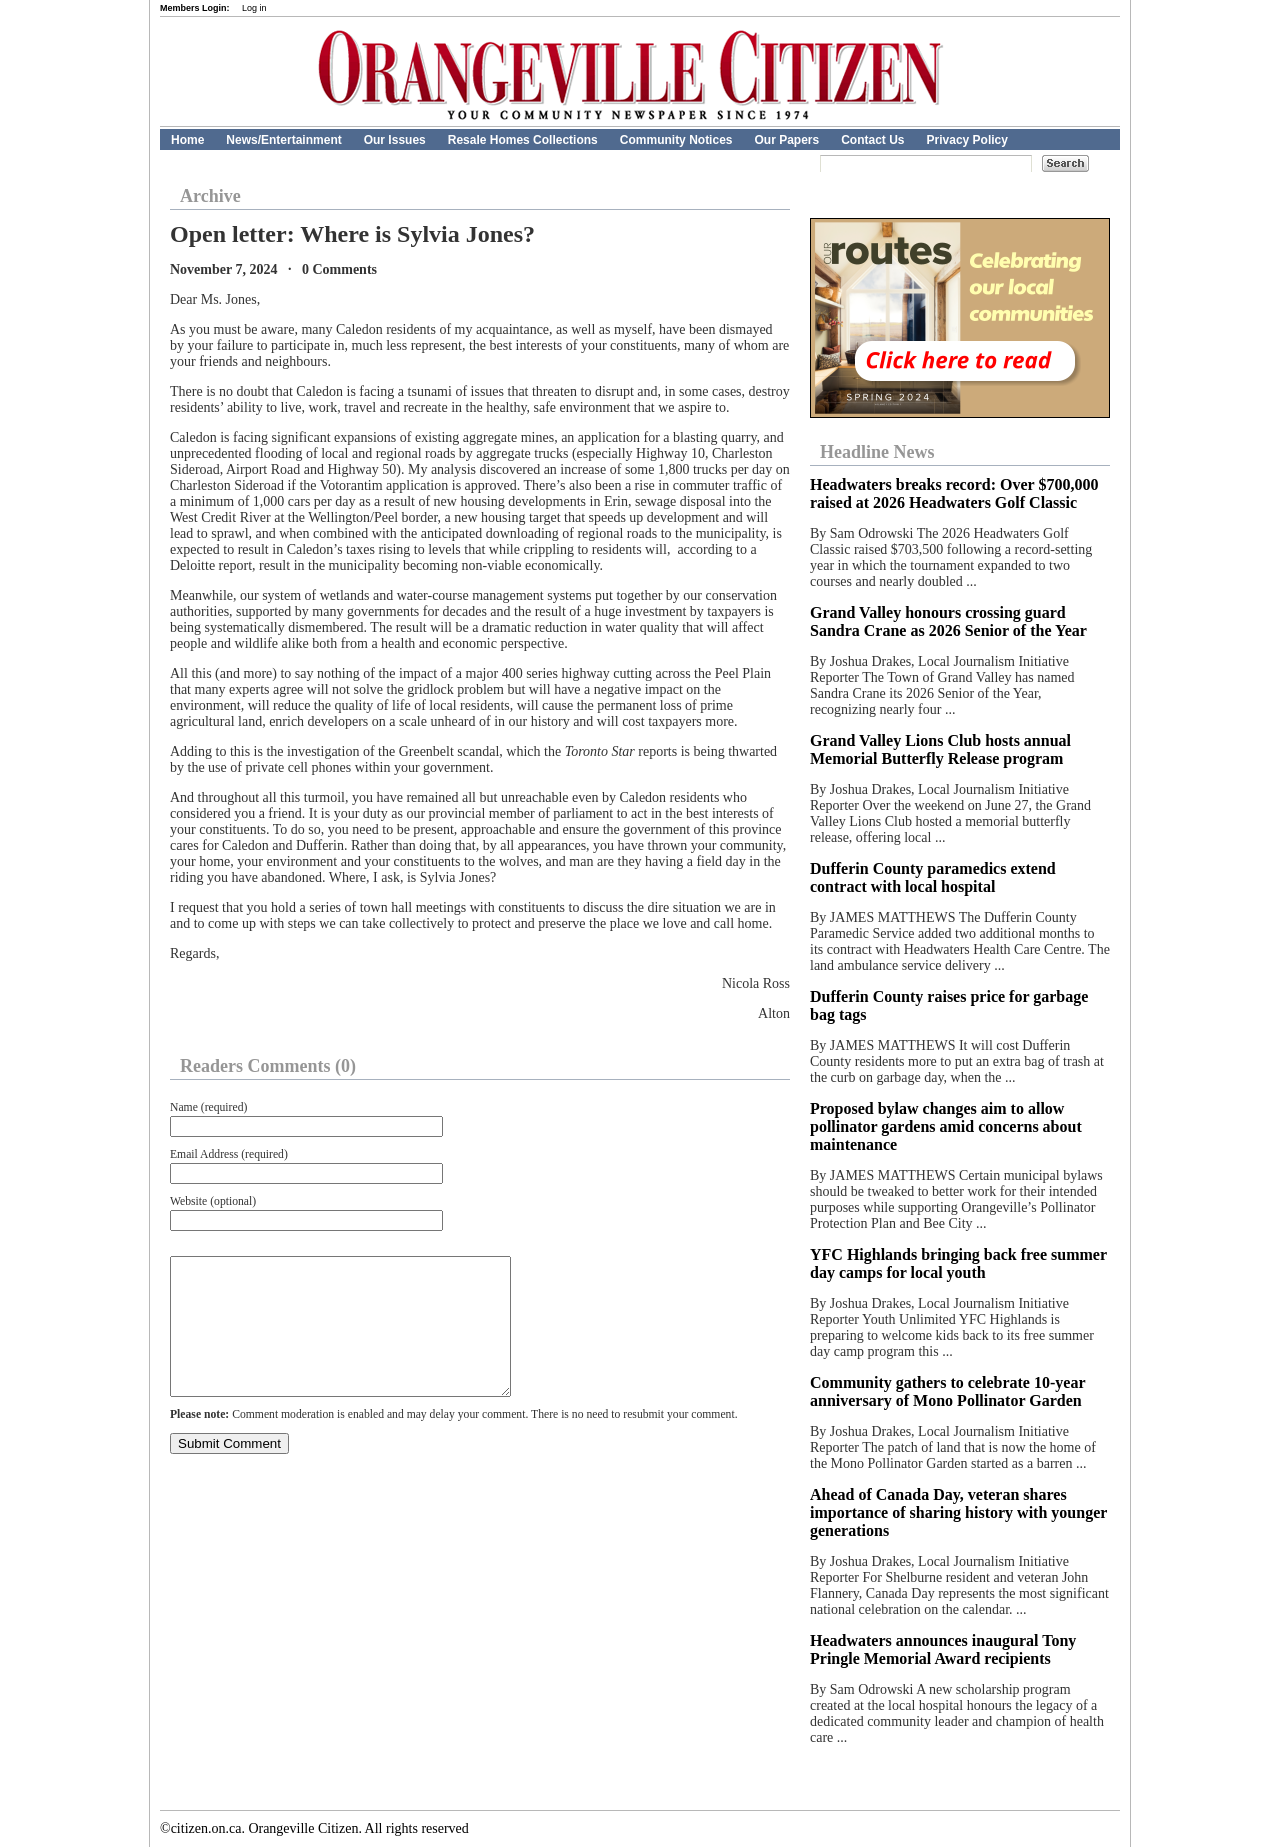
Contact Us (872, 140)
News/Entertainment (283, 140)
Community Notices (676, 140)
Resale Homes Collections (523, 140)
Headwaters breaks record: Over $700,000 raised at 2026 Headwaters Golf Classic (954, 493)
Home (187, 140)
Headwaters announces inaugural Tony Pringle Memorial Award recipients (943, 1649)
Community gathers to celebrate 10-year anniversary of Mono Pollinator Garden (947, 1391)
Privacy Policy (967, 140)
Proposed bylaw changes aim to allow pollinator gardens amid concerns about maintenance (946, 1126)
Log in (254, 8)
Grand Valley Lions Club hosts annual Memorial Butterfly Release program (940, 749)
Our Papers (786, 140)
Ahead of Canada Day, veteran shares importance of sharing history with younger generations (958, 1512)
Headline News (877, 452)
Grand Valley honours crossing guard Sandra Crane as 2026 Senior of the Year (948, 621)
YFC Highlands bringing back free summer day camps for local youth (958, 1263)
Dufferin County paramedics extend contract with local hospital (933, 877)
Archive (210, 196)
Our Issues (395, 140)
